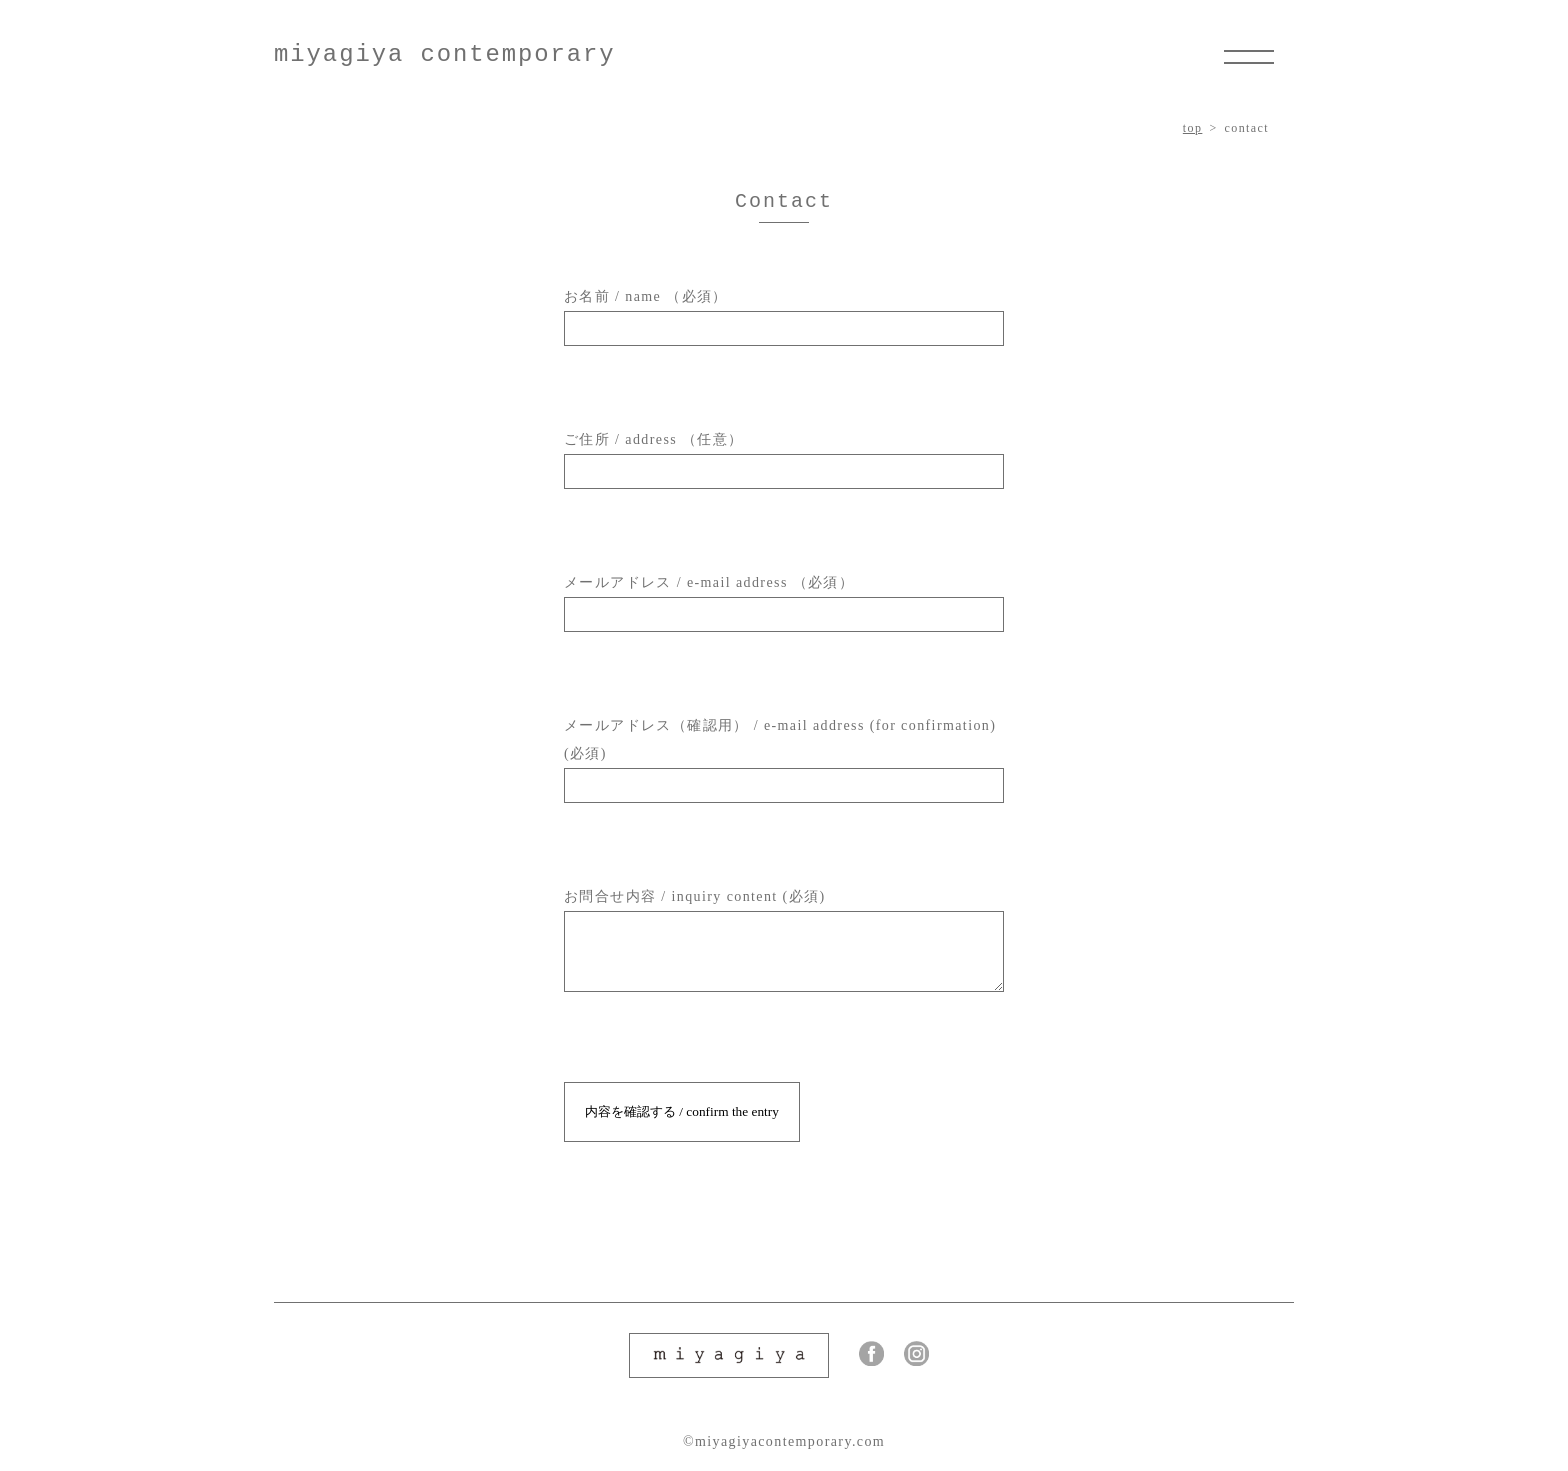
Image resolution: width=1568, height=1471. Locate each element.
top (1193, 128)
